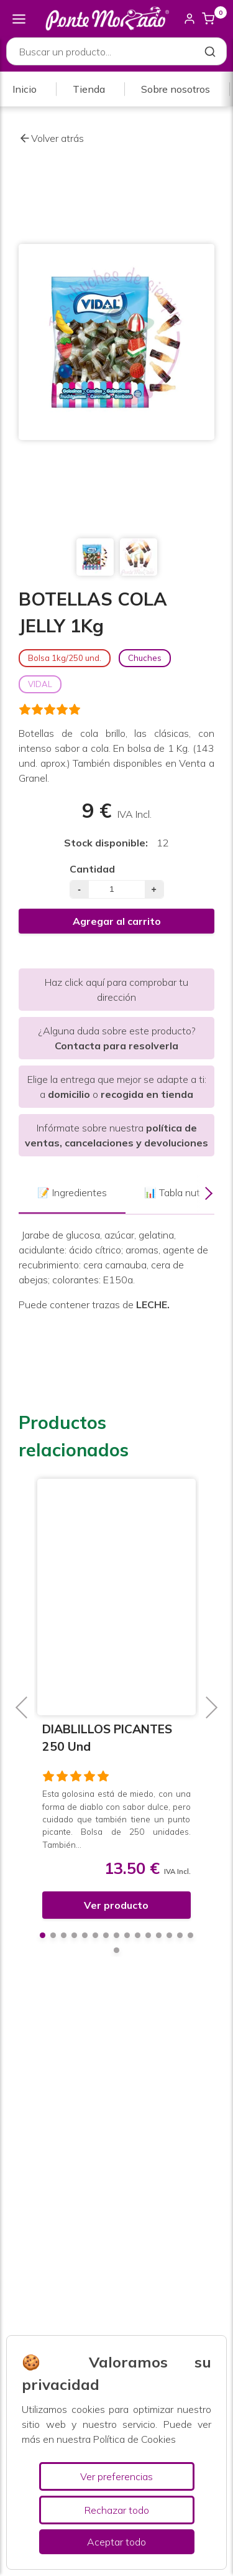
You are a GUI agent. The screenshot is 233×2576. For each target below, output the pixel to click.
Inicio (24, 89)
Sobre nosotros (175, 89)
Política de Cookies (134, 2439)
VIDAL (40, 684)
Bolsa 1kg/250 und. (64, 658)
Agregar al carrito (117, 921)
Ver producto (117, 1905)
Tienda (89, 89)
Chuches (145, 658)
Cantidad (92, 869)
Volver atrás (51, 138)
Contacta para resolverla (116, 1045)
